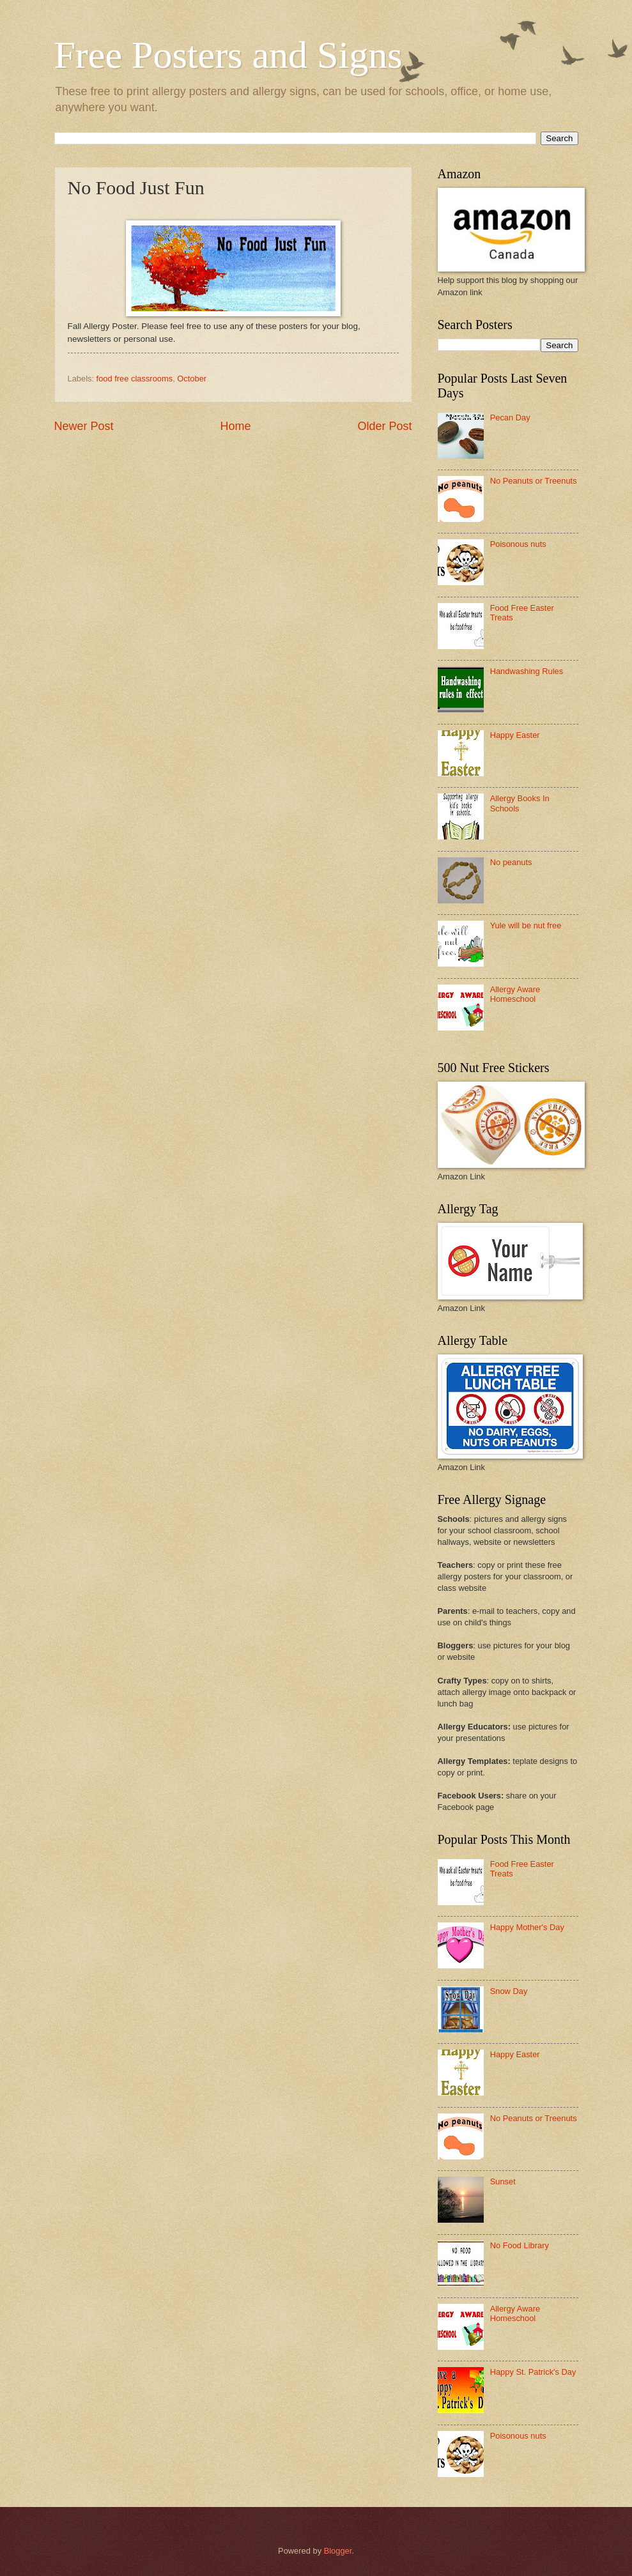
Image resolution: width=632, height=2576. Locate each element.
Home (235, 426)
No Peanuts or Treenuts (533, 481)
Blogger (338, 2551)
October (191, 378)
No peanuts (511, 862)
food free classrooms (134, 378)
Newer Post (84, 426)
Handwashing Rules (527, 671)
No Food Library (519, 2245)
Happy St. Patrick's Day (533, 2372)
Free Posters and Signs (228, 55)
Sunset (503, 2181)
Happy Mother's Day (527, 1927)
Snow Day (509, 1991)
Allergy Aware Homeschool (515, 994)
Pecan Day (510, 417)
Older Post (384, 426)
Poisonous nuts (518, 544)
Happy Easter (515, 735)
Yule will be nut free (526, 925)
